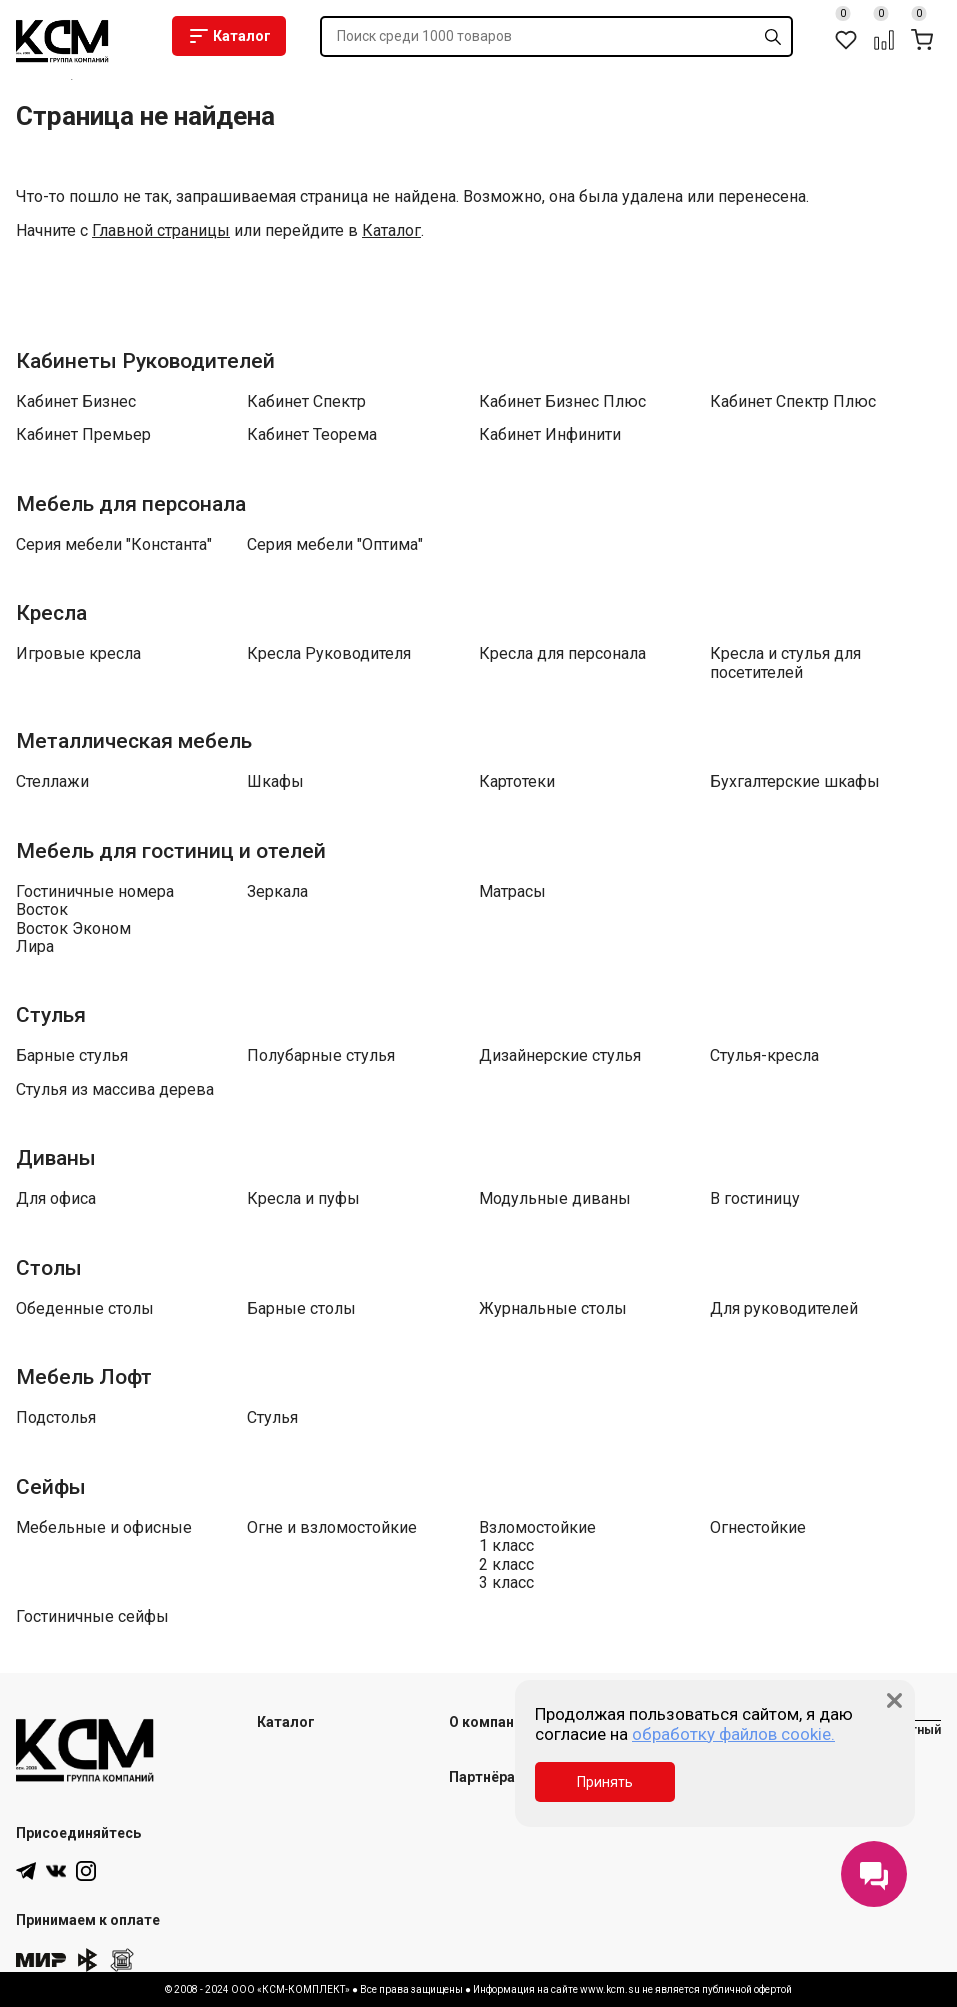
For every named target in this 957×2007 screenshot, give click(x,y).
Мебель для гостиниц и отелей (171, 851)
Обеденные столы (85, 1309)
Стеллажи (52, 782)
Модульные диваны (555, 1199)
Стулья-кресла (764, 1056)
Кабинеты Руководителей (145, 361)
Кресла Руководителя (329, 654)
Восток (42, 910)
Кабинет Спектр (306, 402)
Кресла (51, 613)
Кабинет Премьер (83, 435)
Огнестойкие (758, 1528)
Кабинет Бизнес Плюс (562, 402)
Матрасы (512, 892)
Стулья (51, 1015)
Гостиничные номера (95, 892)
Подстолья (56, 1418)
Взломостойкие (537, 1528)
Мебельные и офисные (104, 1528)
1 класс (506, 1546)
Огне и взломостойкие (332, 1528)
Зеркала (277, 892)
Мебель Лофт (84, 1377)
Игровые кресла (78, 654)
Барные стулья (72, 1056)
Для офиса (56, 1199)
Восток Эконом (73, 929)
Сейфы (51, 1487)
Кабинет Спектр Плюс (793, 402)
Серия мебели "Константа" (114, 545)
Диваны (56, 1158)
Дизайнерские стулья (560, 1056)
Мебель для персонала (131, 504)
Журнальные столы (553, 1309)
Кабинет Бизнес (76, 402)
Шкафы (275, 782)
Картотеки (517, 782)
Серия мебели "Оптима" (335, 545)
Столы (49, 1268)
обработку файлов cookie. (733, 1734)
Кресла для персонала (562, 654)
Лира (35, 947)
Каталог (229, 36)
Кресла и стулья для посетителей (785, 663)
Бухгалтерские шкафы (795, 782)
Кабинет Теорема (312, 435)
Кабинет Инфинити (550, 435)
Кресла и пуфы (303, 1199)
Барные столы (301, 1309)
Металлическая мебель (134, 741)
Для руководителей (784, 1309)
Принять (605, 1782)
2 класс (506, 1565)
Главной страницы (161, 231)
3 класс (506, 1583)
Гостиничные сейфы (92, 1617)
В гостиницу (755, 1199)
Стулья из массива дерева (115, 1090)
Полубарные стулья (321, 1056)
